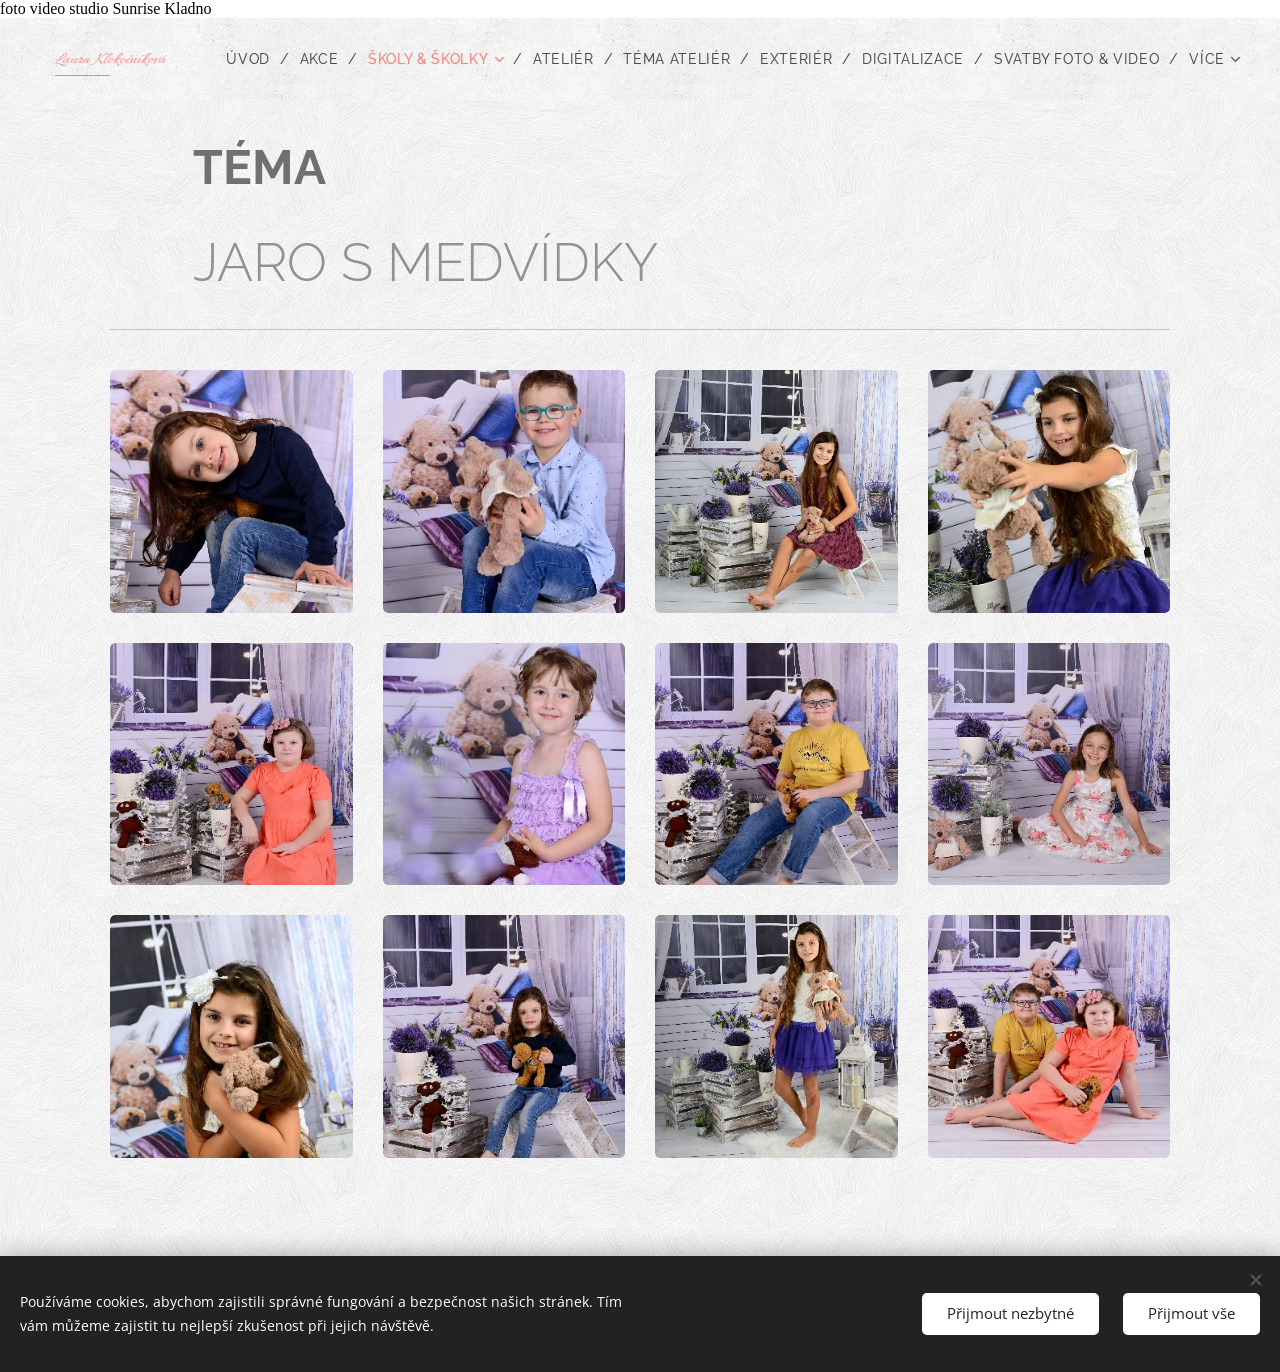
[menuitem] (450, 59)
